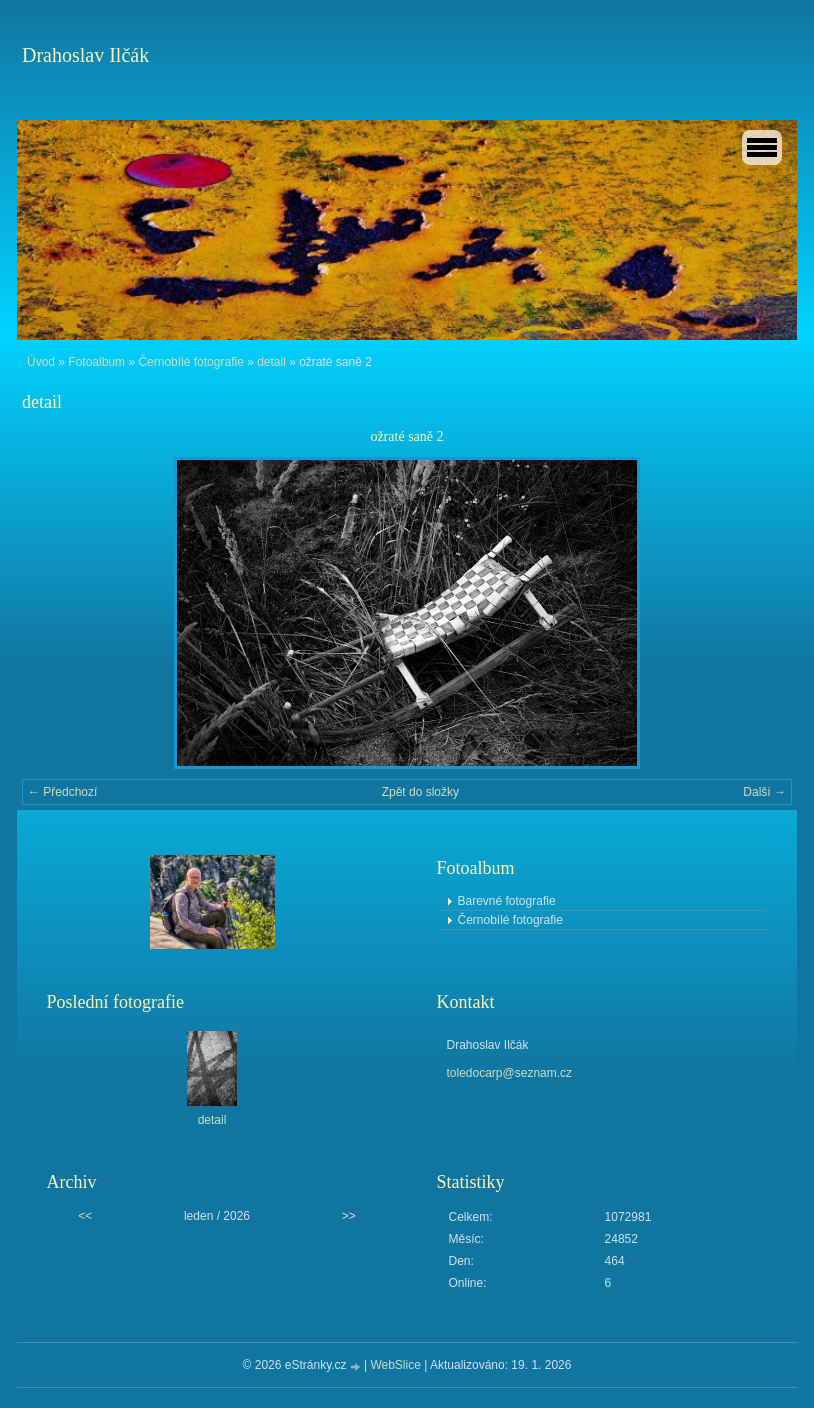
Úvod (41, 362)
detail (271, 362)
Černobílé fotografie (190, 362)
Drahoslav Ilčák (85, 55)
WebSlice (395, 1365)
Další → (764, 792)
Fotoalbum (96, 362)
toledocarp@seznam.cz (510, 1073)
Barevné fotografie (507, 901)
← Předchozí (62, 792)
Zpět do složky (420, 792)
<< (85, 1216)
